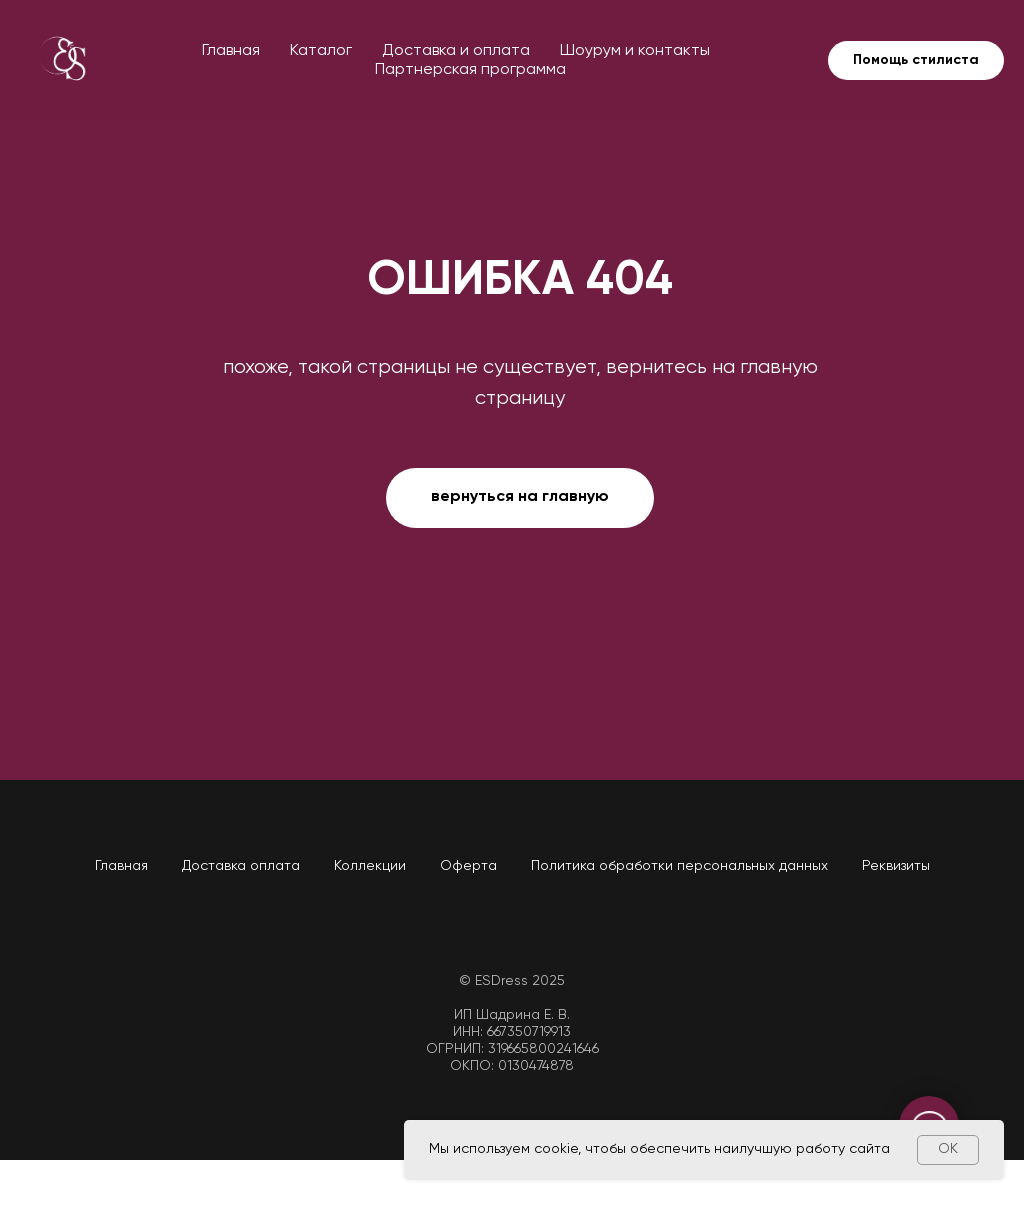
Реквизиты (896, 866)
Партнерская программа (470, 70)
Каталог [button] (321, 51)
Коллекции (370, 866)
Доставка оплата (241, 866)
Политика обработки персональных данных (679, 866)
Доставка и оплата (456, 51)
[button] (916, 61)
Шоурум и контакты (635, 51)
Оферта (468, 866)
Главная (231, 51)
